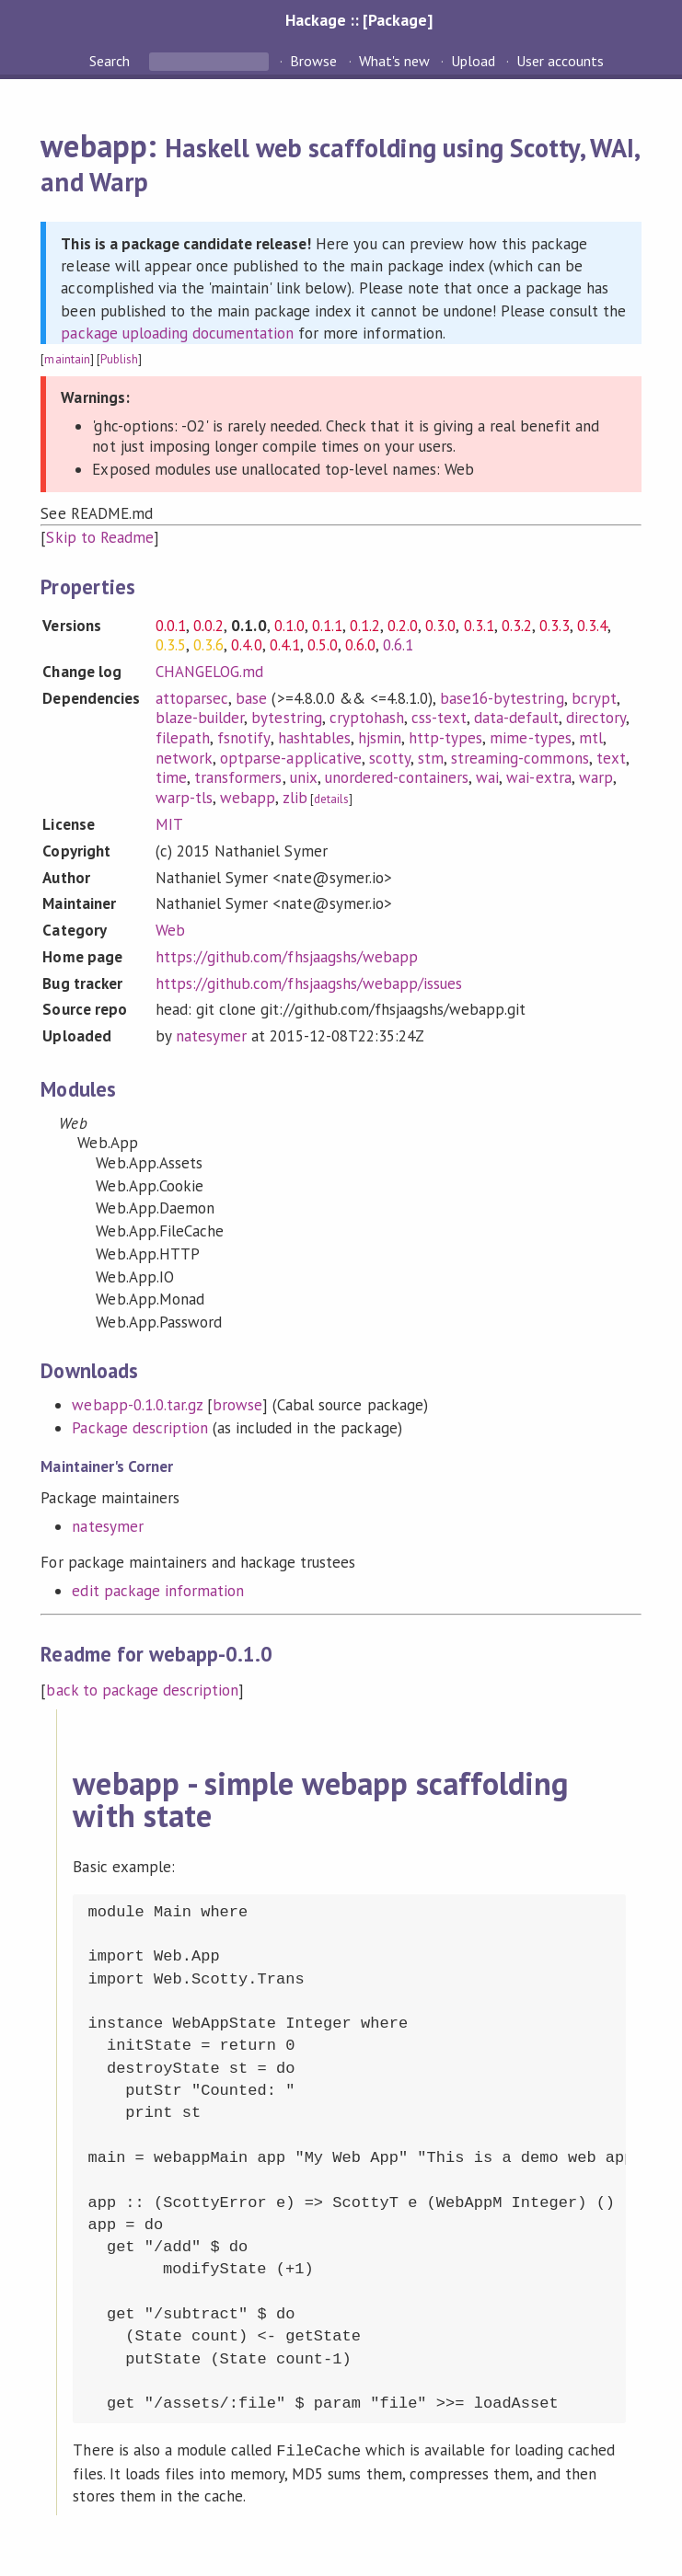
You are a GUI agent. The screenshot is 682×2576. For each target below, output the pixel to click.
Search (111, 61)
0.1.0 (289, 625)
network (184, 758)
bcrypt (594, 698)
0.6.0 (360, 645)
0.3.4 (592, 625)
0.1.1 (327, 625)
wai (487, 777)
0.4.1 (285, 645)
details (331, 799)
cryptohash (366, 717)
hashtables (314, 738)
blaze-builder (200, 717)
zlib (295, 798)
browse (237, 1405)
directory (596, 717)
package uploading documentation (177, 333)
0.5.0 (322, 645)
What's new (394, 61)
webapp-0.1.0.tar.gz (137, 1405)
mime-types (530, 738)
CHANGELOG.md (209, 671)
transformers (238, 777)
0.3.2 (517, 625)
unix (304, 777)
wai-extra (538, 777)
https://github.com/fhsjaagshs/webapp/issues (309, 983)
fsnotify (243, 738)
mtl (591, 738)
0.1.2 (365, 625)
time (171, 777)
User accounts (560, 61)
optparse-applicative (290, 758)
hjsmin (379, 738)
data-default (516, 717)
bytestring (286, 717)
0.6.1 (398, 645)
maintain (66, 359)
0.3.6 (208, 645)
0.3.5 (171, 645)
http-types (445, 738)
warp (596, 777)
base (251, 698)
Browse (313, 61)
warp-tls (184, 798)
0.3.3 (554, 625)
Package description (139, 1428)
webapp (247, 798)
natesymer (211, 1036)
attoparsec (192, 698)
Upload (473, 61)
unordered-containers (396, 777)
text (611, 758)
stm (431, 758)
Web (170, 930)
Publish (119, 359)
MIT (169, 824)
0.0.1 (171, 625)
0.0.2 (208, 625)
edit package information (158, 1591)
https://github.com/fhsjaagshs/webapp (287, 957)
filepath (183, 738)
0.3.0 (440, 625)
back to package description (142, 1690)
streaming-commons (519, 758)
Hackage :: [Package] (359, 19)
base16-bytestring (501, 698)
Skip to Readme (99, 537)
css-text (439, 717)
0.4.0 (246, 645)
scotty (389, 758)
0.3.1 (479, 625)
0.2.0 (402, 625)
